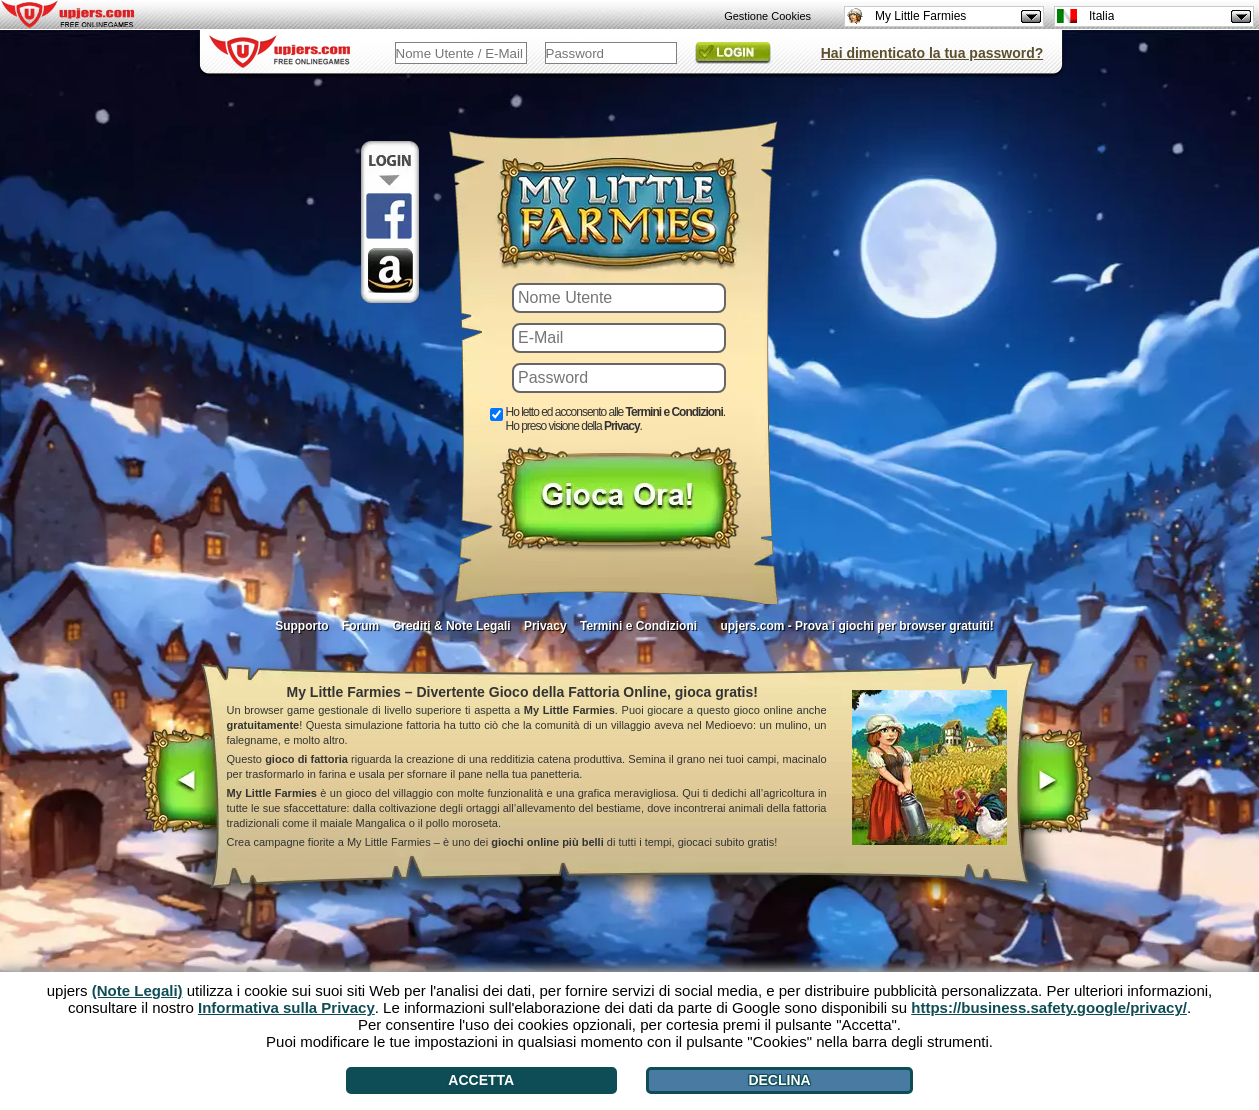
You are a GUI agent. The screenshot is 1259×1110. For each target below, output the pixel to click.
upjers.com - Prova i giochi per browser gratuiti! (856, 626)
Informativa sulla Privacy (286, 1007)
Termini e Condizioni (638, 626)
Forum (360, 626)
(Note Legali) (137, 990)
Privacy (545, 626)
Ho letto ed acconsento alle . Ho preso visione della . (616, 419)
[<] (180, 783)
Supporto (301, 626)
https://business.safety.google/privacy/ (1049, 1007)
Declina (779, 1080)
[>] (1053, 783)
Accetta (481, 1080)
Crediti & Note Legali (452, 626)
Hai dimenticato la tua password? (932, 53)
